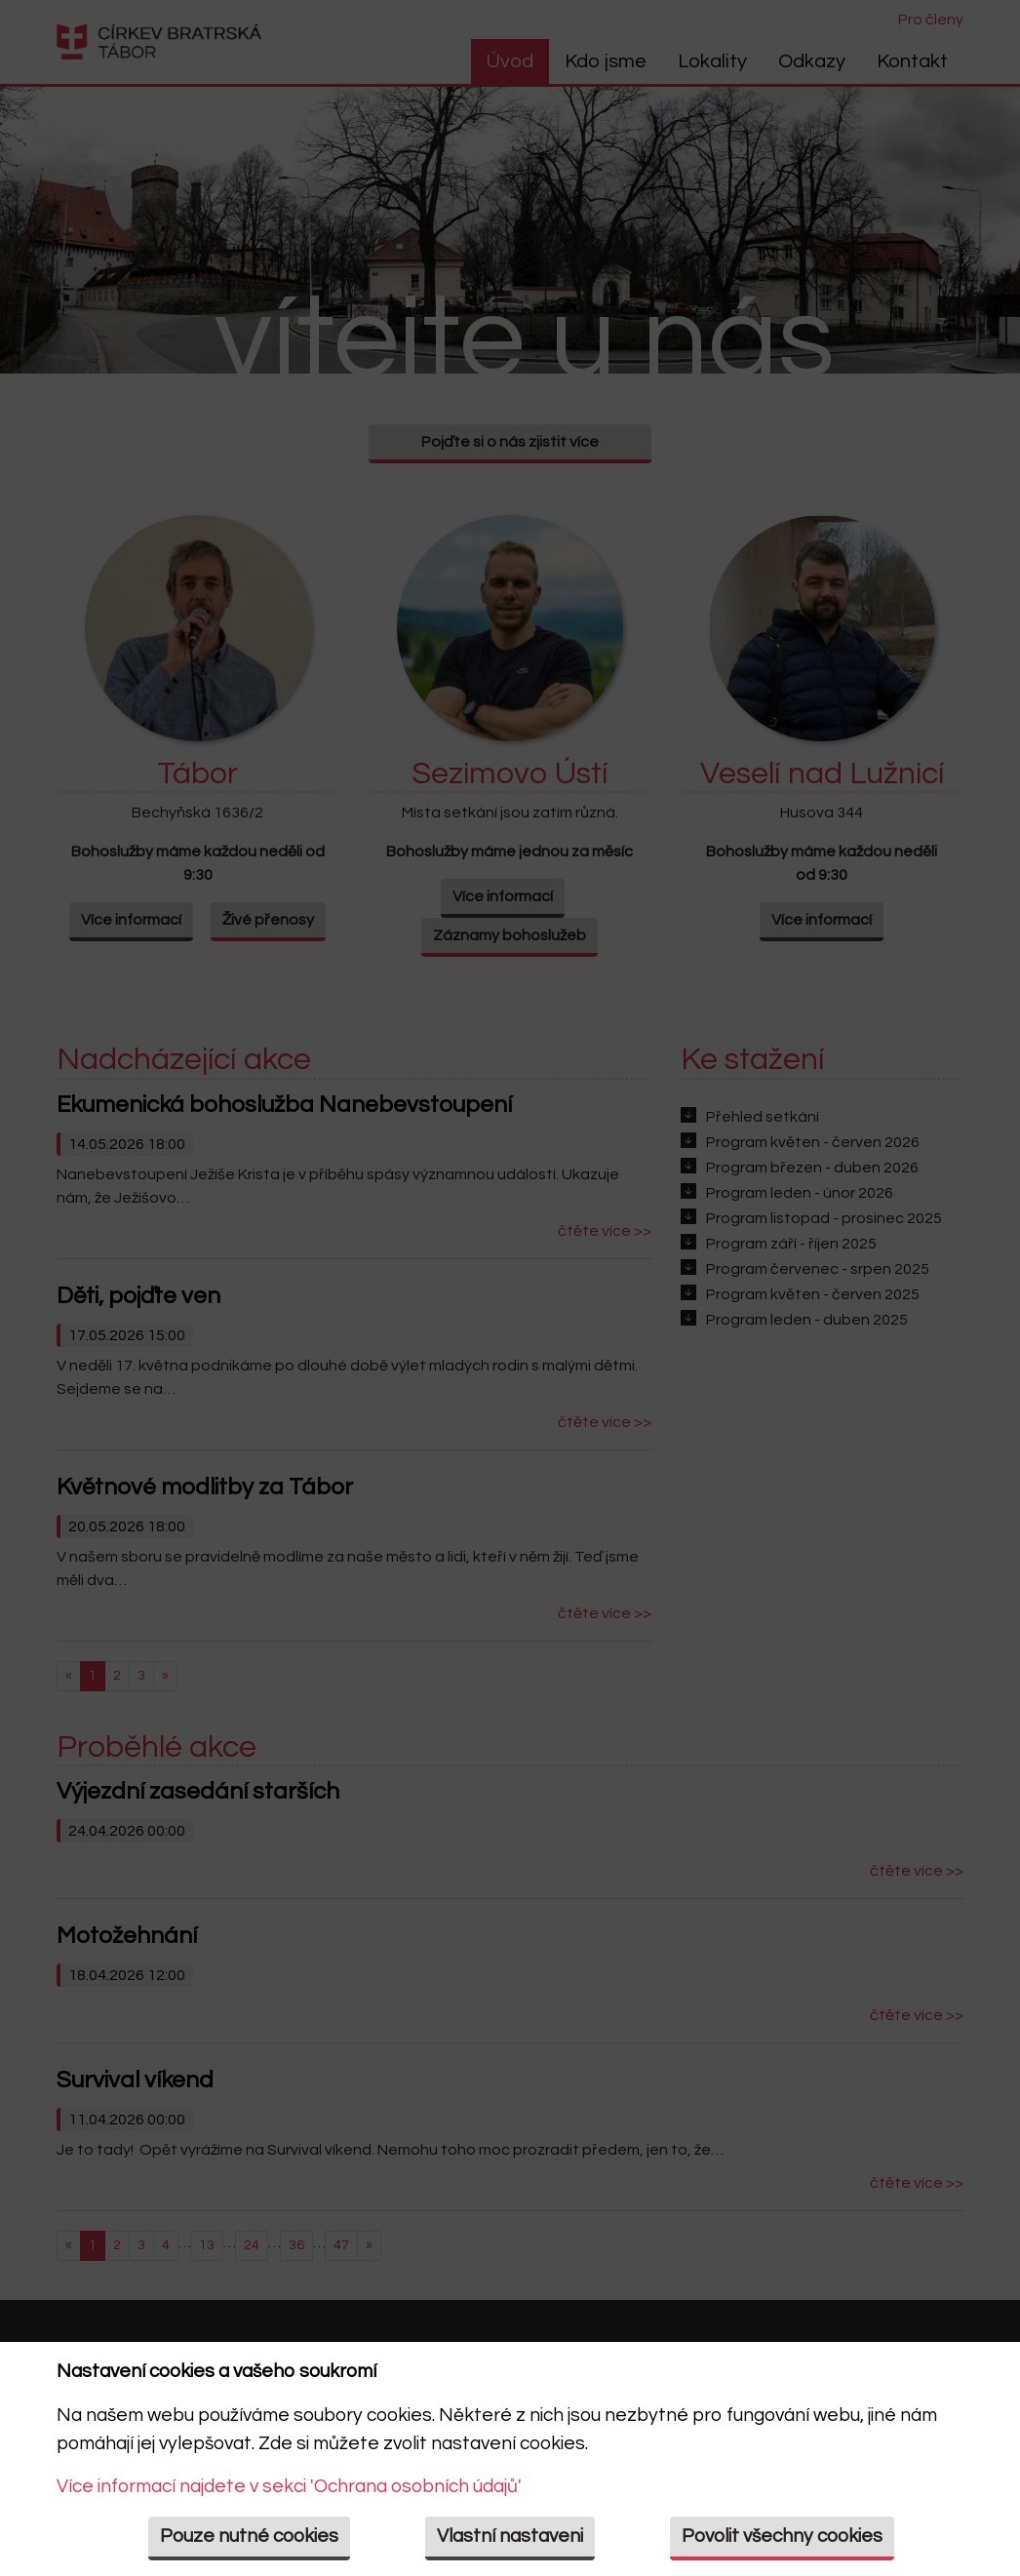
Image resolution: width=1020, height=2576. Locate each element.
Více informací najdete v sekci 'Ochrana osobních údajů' (289, 2486)
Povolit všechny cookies (782, 2536)
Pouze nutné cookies (249, 2536)
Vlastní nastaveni (510, 2536)
